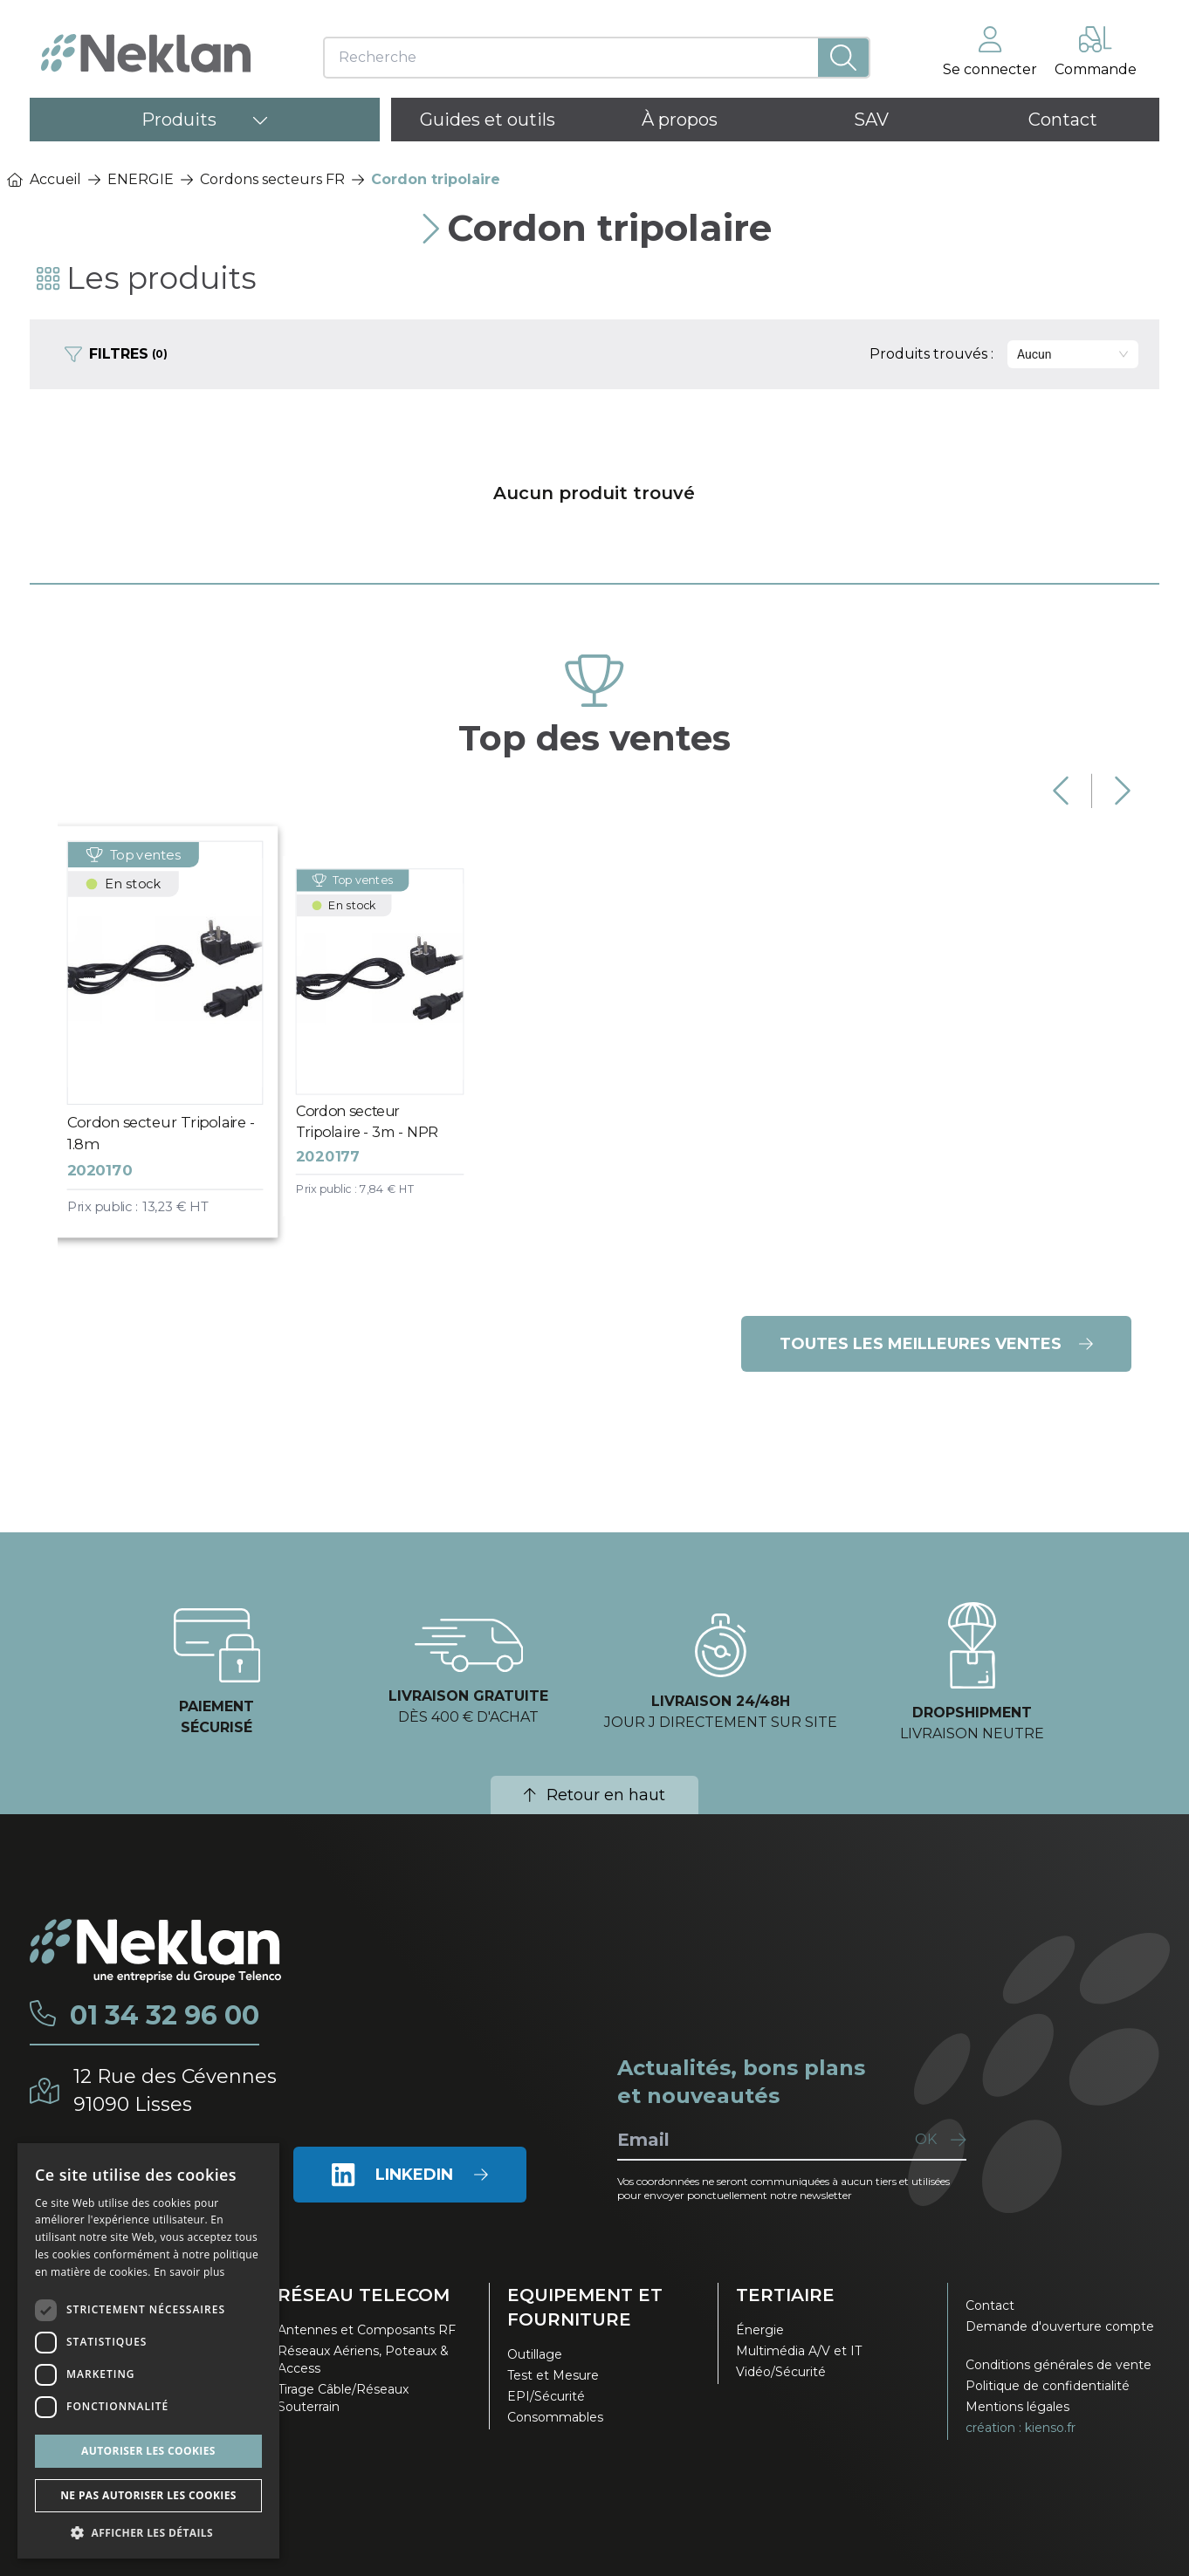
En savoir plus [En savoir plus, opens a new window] (189, 2271)
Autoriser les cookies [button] (148, 2450)
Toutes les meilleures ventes (936, 1343)
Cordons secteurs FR (272, 179)
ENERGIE (140, 179)
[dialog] (148, 2351)
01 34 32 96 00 (164, 2015)
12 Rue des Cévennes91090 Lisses (175, 2090)
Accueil (44, 179)
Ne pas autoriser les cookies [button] (148, 2495)
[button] (148, 2532)
